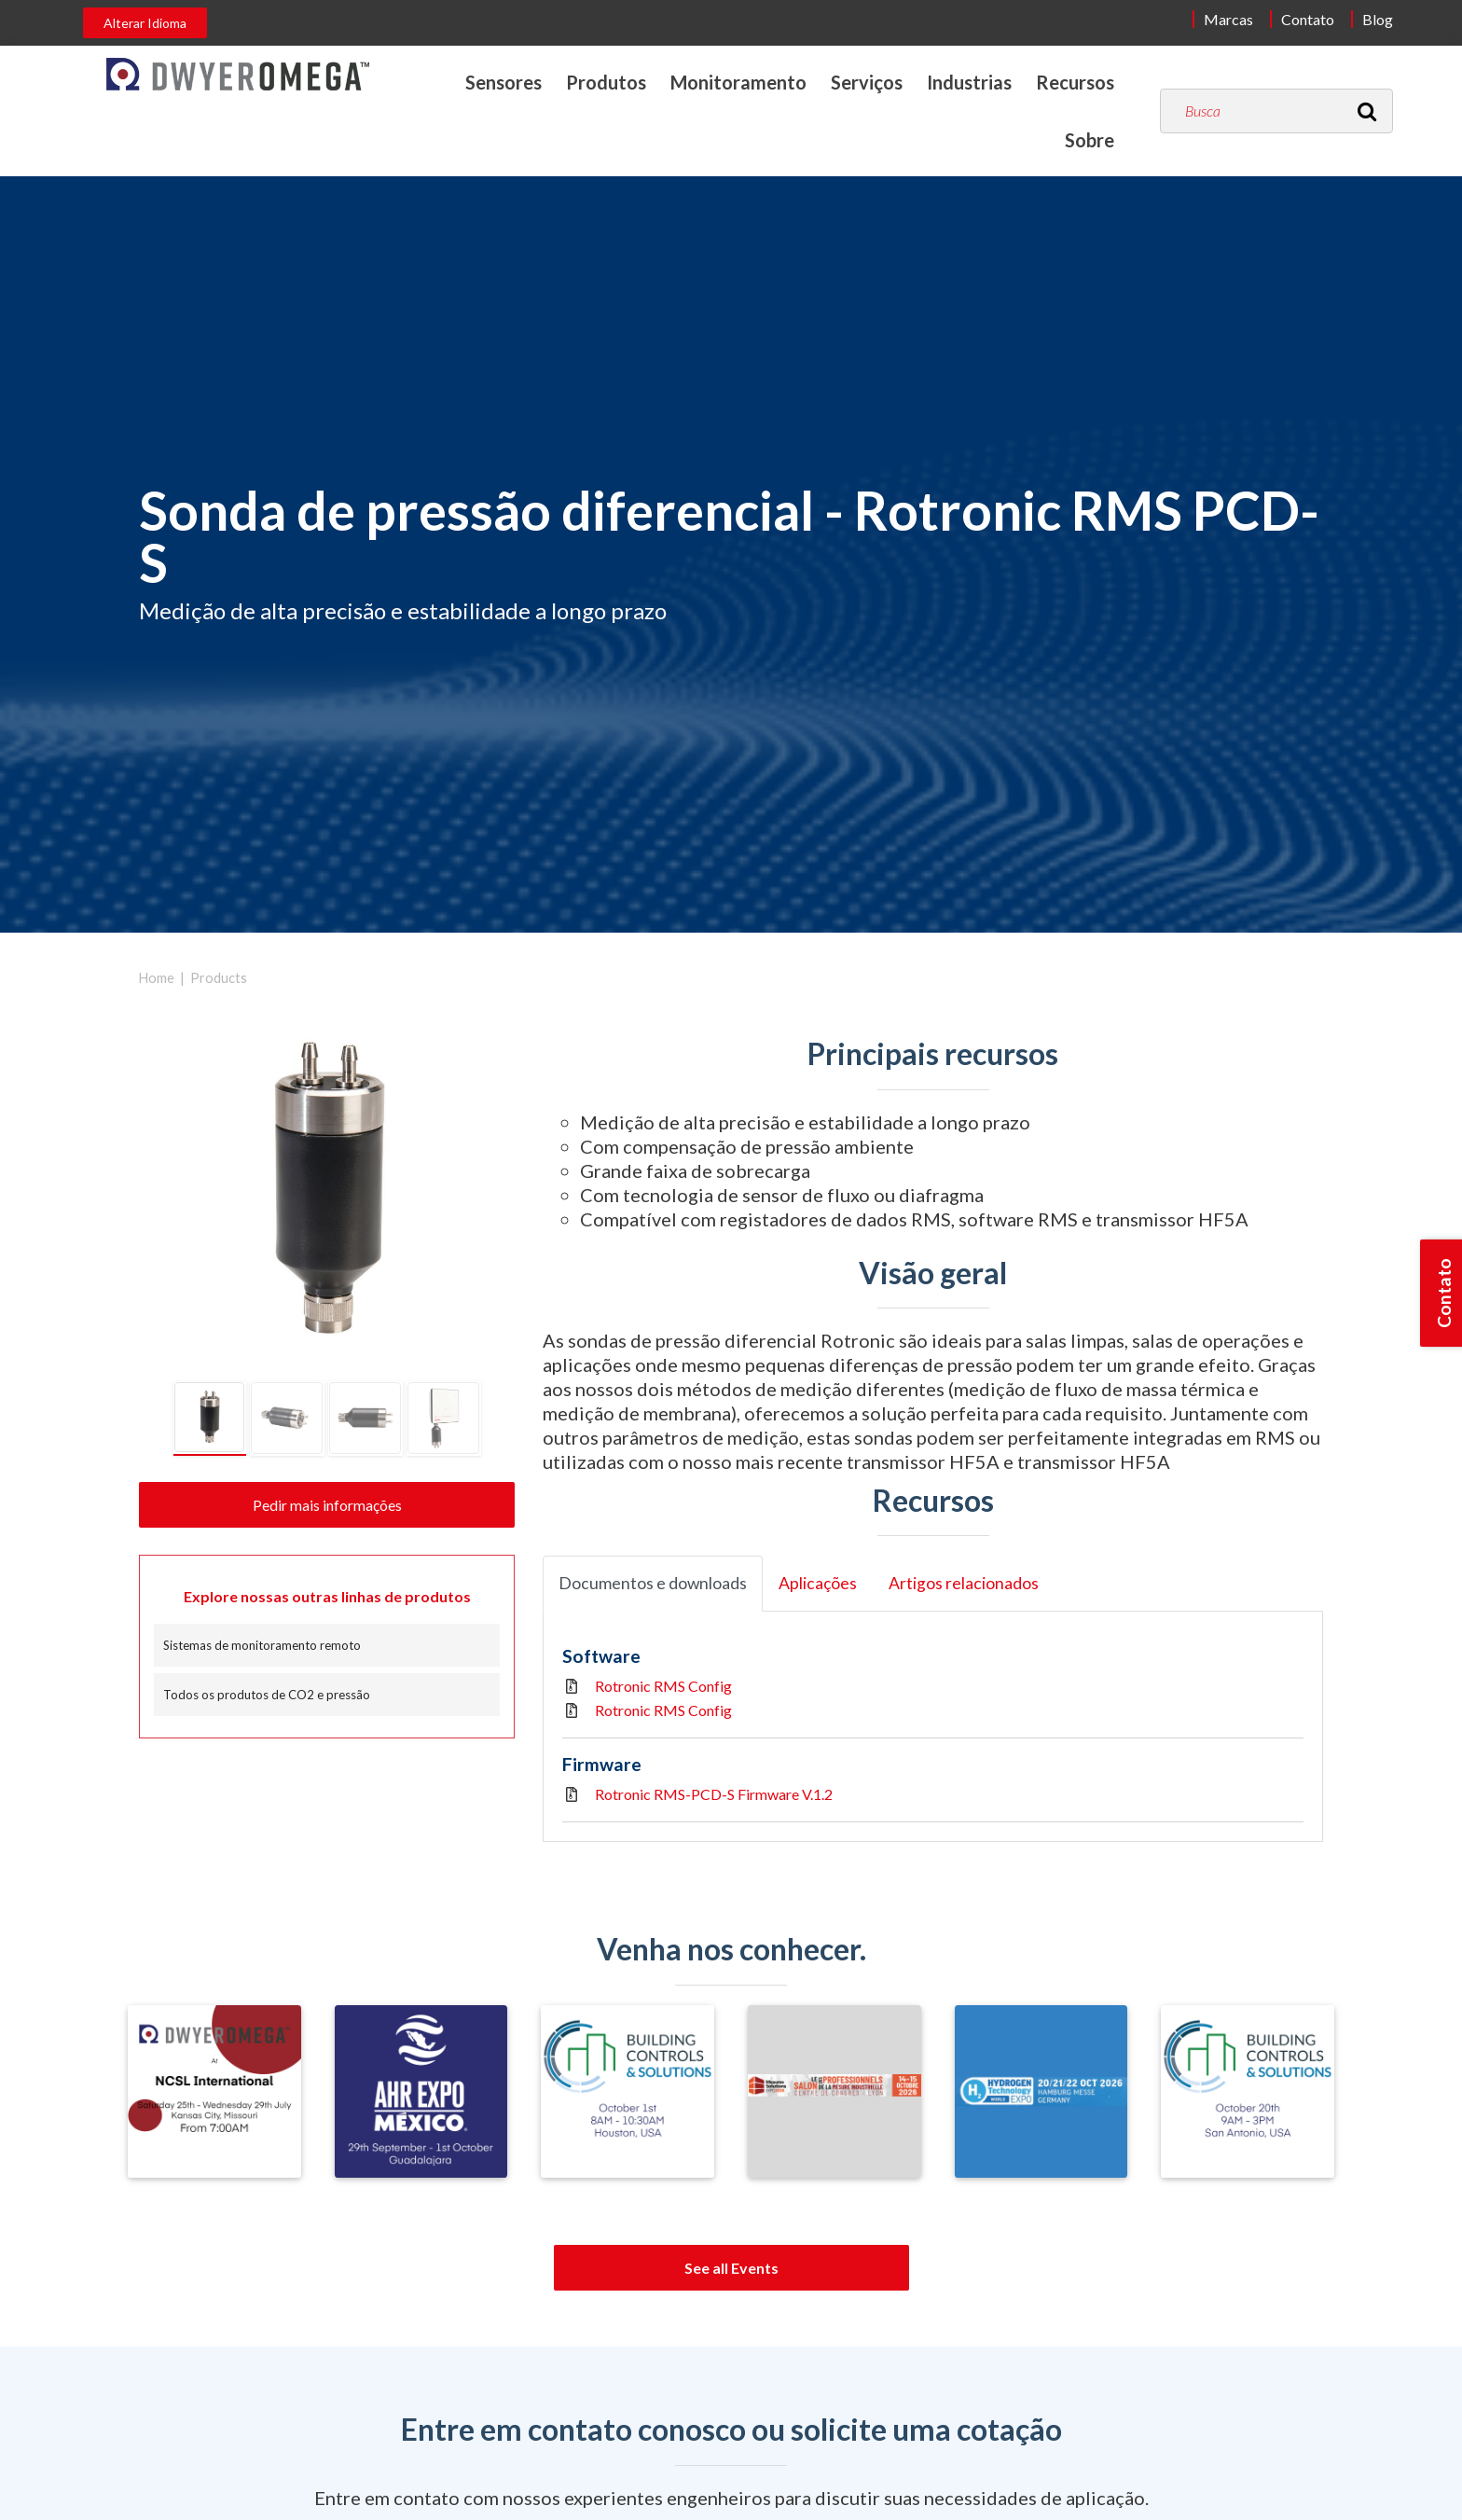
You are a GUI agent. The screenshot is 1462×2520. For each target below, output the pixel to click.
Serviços (867, 82)
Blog (1377, 19)
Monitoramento (738, 82)
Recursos (1075, 82)
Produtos (606, 82)
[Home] (237, 74)
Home (156, 978)
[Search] (1367, 111)
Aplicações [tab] (818, 1583)
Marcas (1228, 19)
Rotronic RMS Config (663, 1686)
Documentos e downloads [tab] (653, 1583)
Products (218, 978)
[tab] (209, 1418)
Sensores (503, 82)
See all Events (731, 2268)
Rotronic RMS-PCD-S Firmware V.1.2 (714, 1794)
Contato (1307, 19)
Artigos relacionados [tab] (964, 1583)
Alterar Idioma (144, 23)
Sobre (1089, 140)
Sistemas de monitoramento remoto (262, 1645)
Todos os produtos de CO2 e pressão (266, 1694)
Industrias (969, 82)
